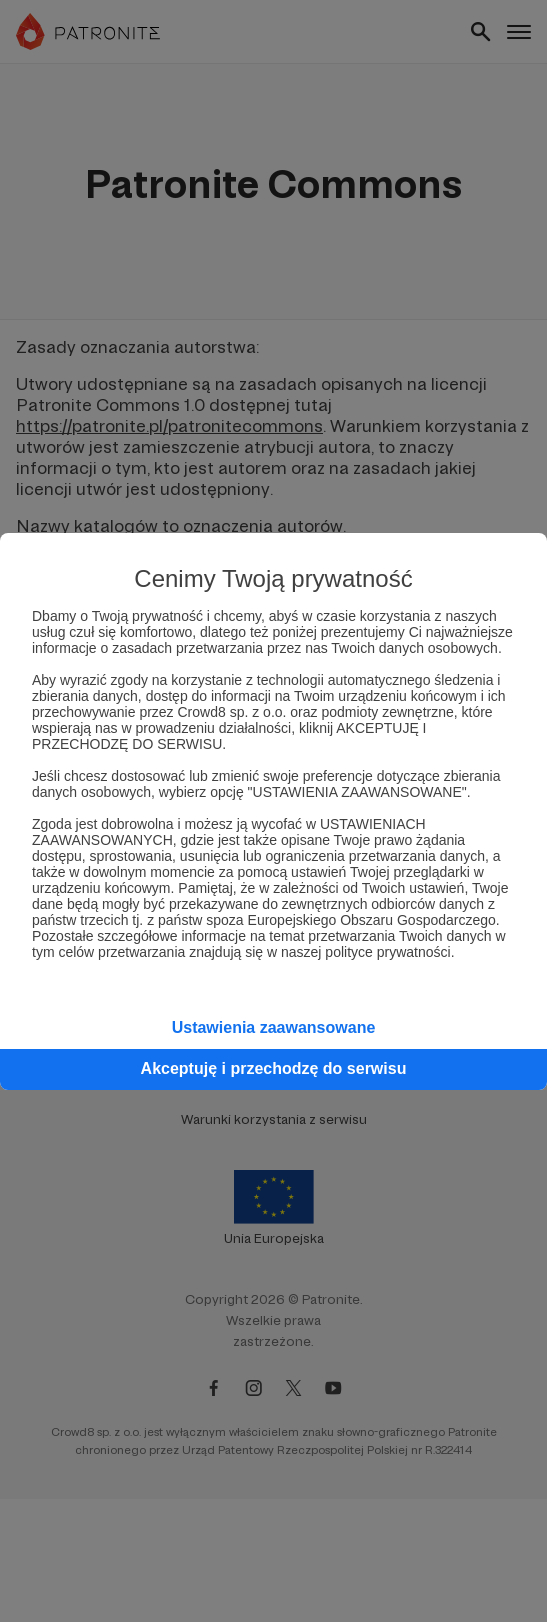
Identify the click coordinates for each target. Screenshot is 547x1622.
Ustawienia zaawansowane (274, 1027)
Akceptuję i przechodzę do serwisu (274, 1068)
